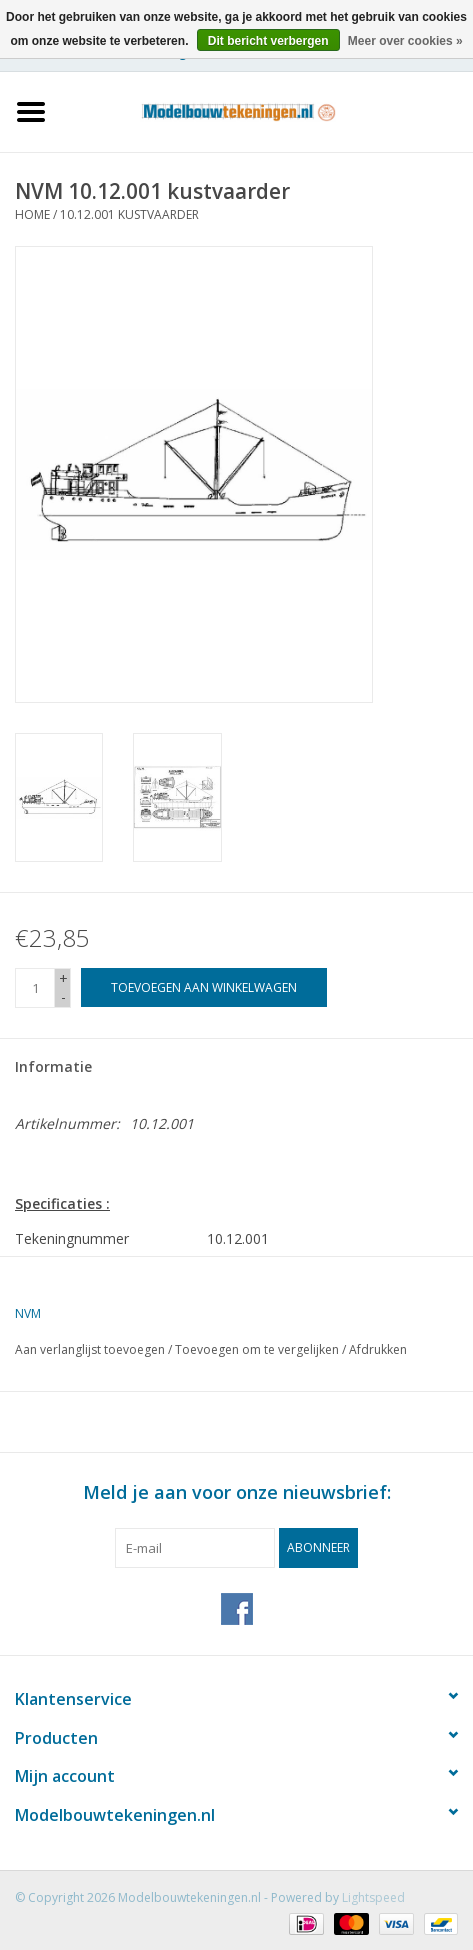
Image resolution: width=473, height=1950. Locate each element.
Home (32, 214)
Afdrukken (378, 1349)
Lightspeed (373, 1897)
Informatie (53, 1066)
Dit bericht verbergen (268, 41)
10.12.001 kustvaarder (129, 214)
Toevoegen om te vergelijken (258, 1349)
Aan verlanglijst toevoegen (90, 1349)
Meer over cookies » (405, 41)
